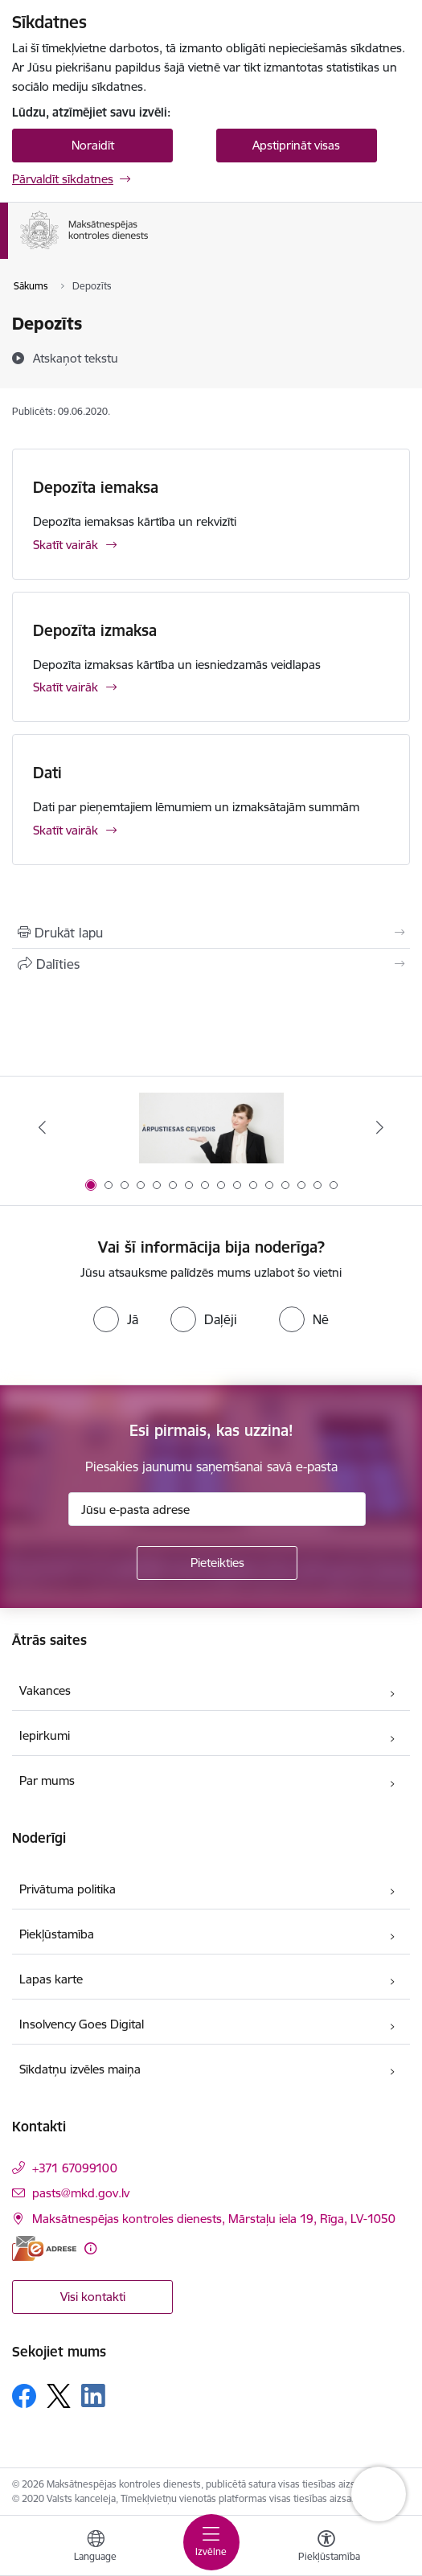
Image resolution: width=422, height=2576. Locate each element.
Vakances (45, 1690)
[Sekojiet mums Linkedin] (93, 2396)
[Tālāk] (379, 1127)
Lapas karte (51, 1979)
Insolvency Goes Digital (81, 2024)
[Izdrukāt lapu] (211, 932)
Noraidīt (93, 145)
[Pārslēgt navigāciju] (211, 2542)
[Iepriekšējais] (42, 1127)
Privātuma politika (67, 1889)
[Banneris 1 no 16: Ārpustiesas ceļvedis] (211, 1127)
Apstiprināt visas (296, 145)
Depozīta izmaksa (95, 630)
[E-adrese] (44, 2248)
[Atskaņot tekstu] (75, 357)
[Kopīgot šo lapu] (211, 964)
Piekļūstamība (56, 1934)
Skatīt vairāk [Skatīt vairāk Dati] (65, 830)
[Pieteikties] (217, 1563)
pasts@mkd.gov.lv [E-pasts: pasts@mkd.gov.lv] (80, 2193)
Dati (47, 772)
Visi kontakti (92, 2296)
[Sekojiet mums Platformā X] (59, 2396)
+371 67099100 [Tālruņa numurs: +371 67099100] (74, 2168)
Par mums (47, 1780)
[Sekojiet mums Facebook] (24, 2396)
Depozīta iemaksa (95, 487)
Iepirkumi (44, 1735)
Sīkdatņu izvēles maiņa (80, 2069)
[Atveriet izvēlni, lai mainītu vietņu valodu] (96, 2547)
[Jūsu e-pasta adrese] (217, 1509)
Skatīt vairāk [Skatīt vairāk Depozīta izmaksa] (65, 687)
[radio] (115, 1319)
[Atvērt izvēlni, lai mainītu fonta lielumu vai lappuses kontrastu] (326, 2547)
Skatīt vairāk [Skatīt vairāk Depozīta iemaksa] (65, 544)
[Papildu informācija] (90, 2248)
